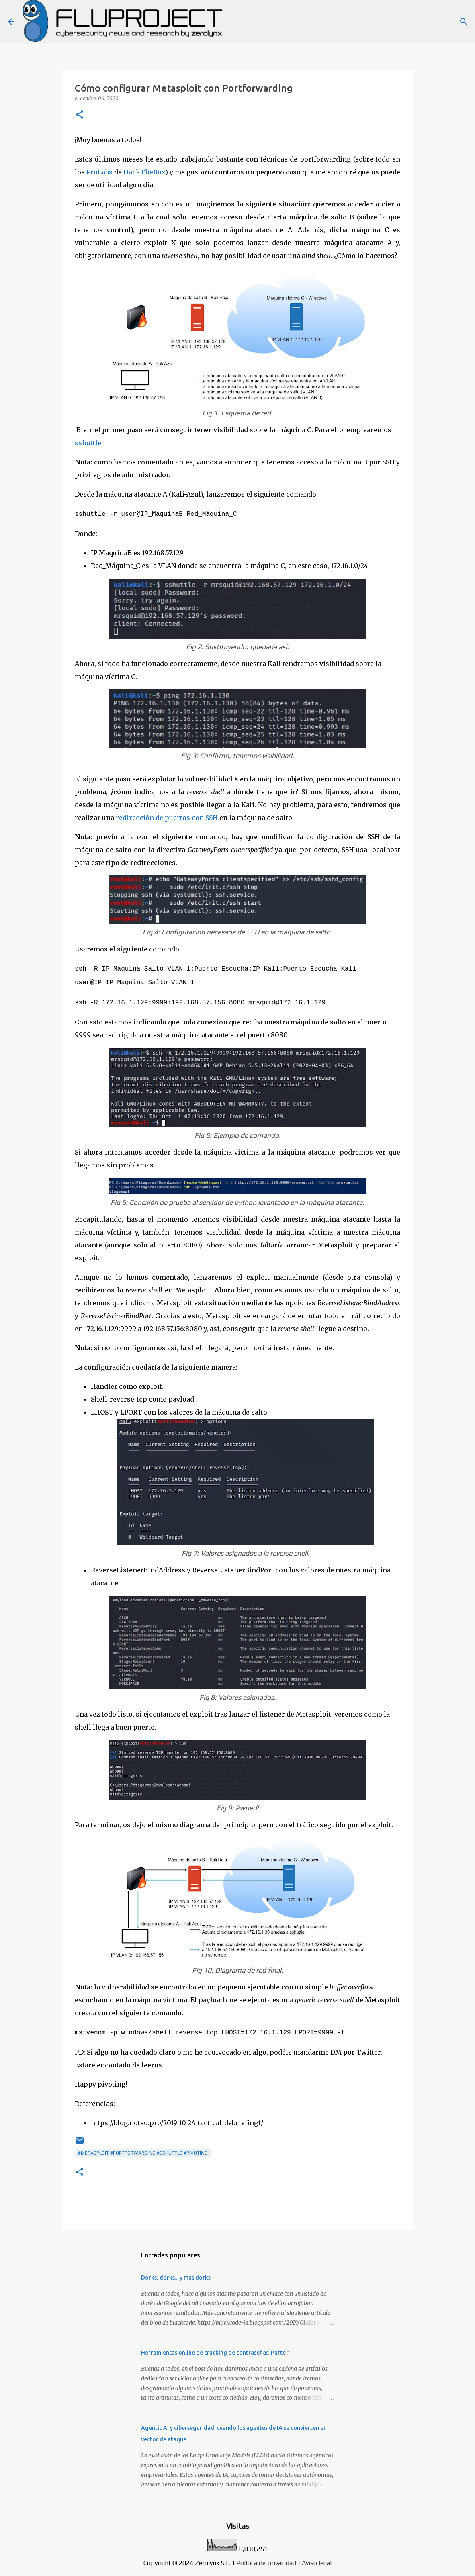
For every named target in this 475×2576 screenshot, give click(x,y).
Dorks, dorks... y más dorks (176, 2273)
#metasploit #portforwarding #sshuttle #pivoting (143, 2149)
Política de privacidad (266, 2559)
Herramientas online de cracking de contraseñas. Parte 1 (215, 2348)
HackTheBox (144, 172)
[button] (79, 115)
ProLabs (99, 172)
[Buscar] (464, 21)
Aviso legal (317, 2559)
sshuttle (88, 443)
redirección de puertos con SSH (167, 817)
